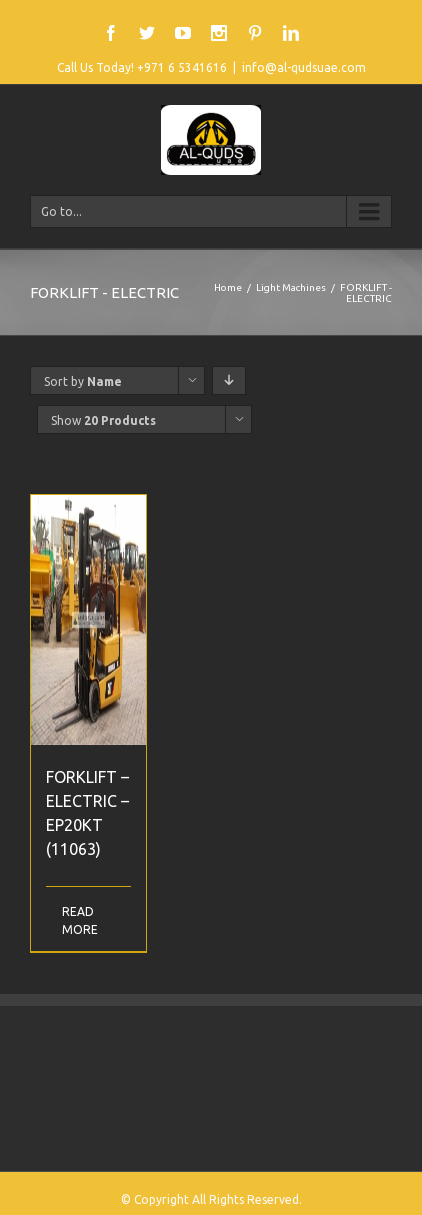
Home (228, 287)
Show (103, 420)
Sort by (83, 381)
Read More (75, 920)
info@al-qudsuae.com (304, 67)
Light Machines (291, 287)
